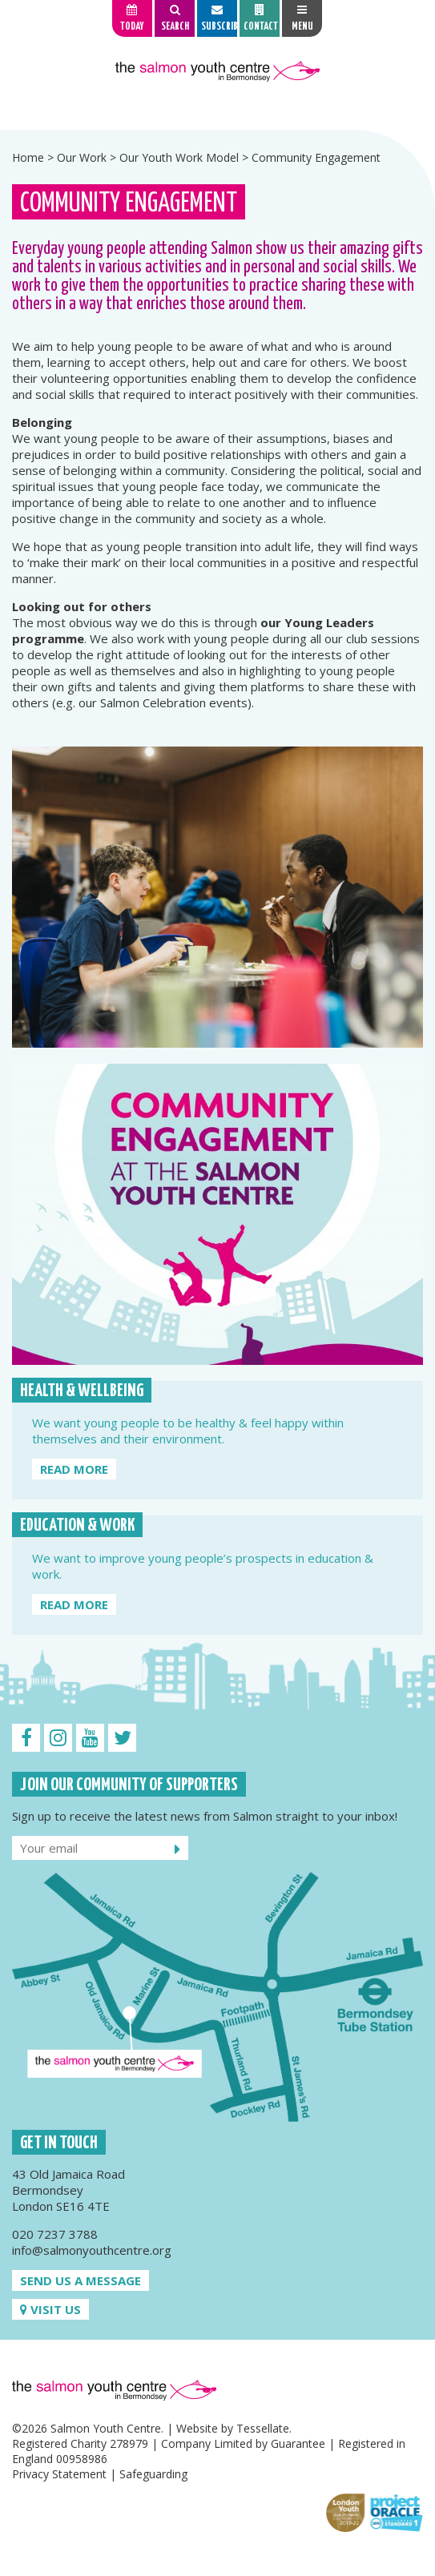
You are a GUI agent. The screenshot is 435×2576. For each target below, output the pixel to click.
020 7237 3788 (55, 2234)
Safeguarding (153, 2473)
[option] (217, 109)
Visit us (50, 2309)
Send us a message (80, 2280)
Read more (74, 1469)
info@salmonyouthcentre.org (91, 2250)
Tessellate (262, 2428)
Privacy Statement (59, 2473)
